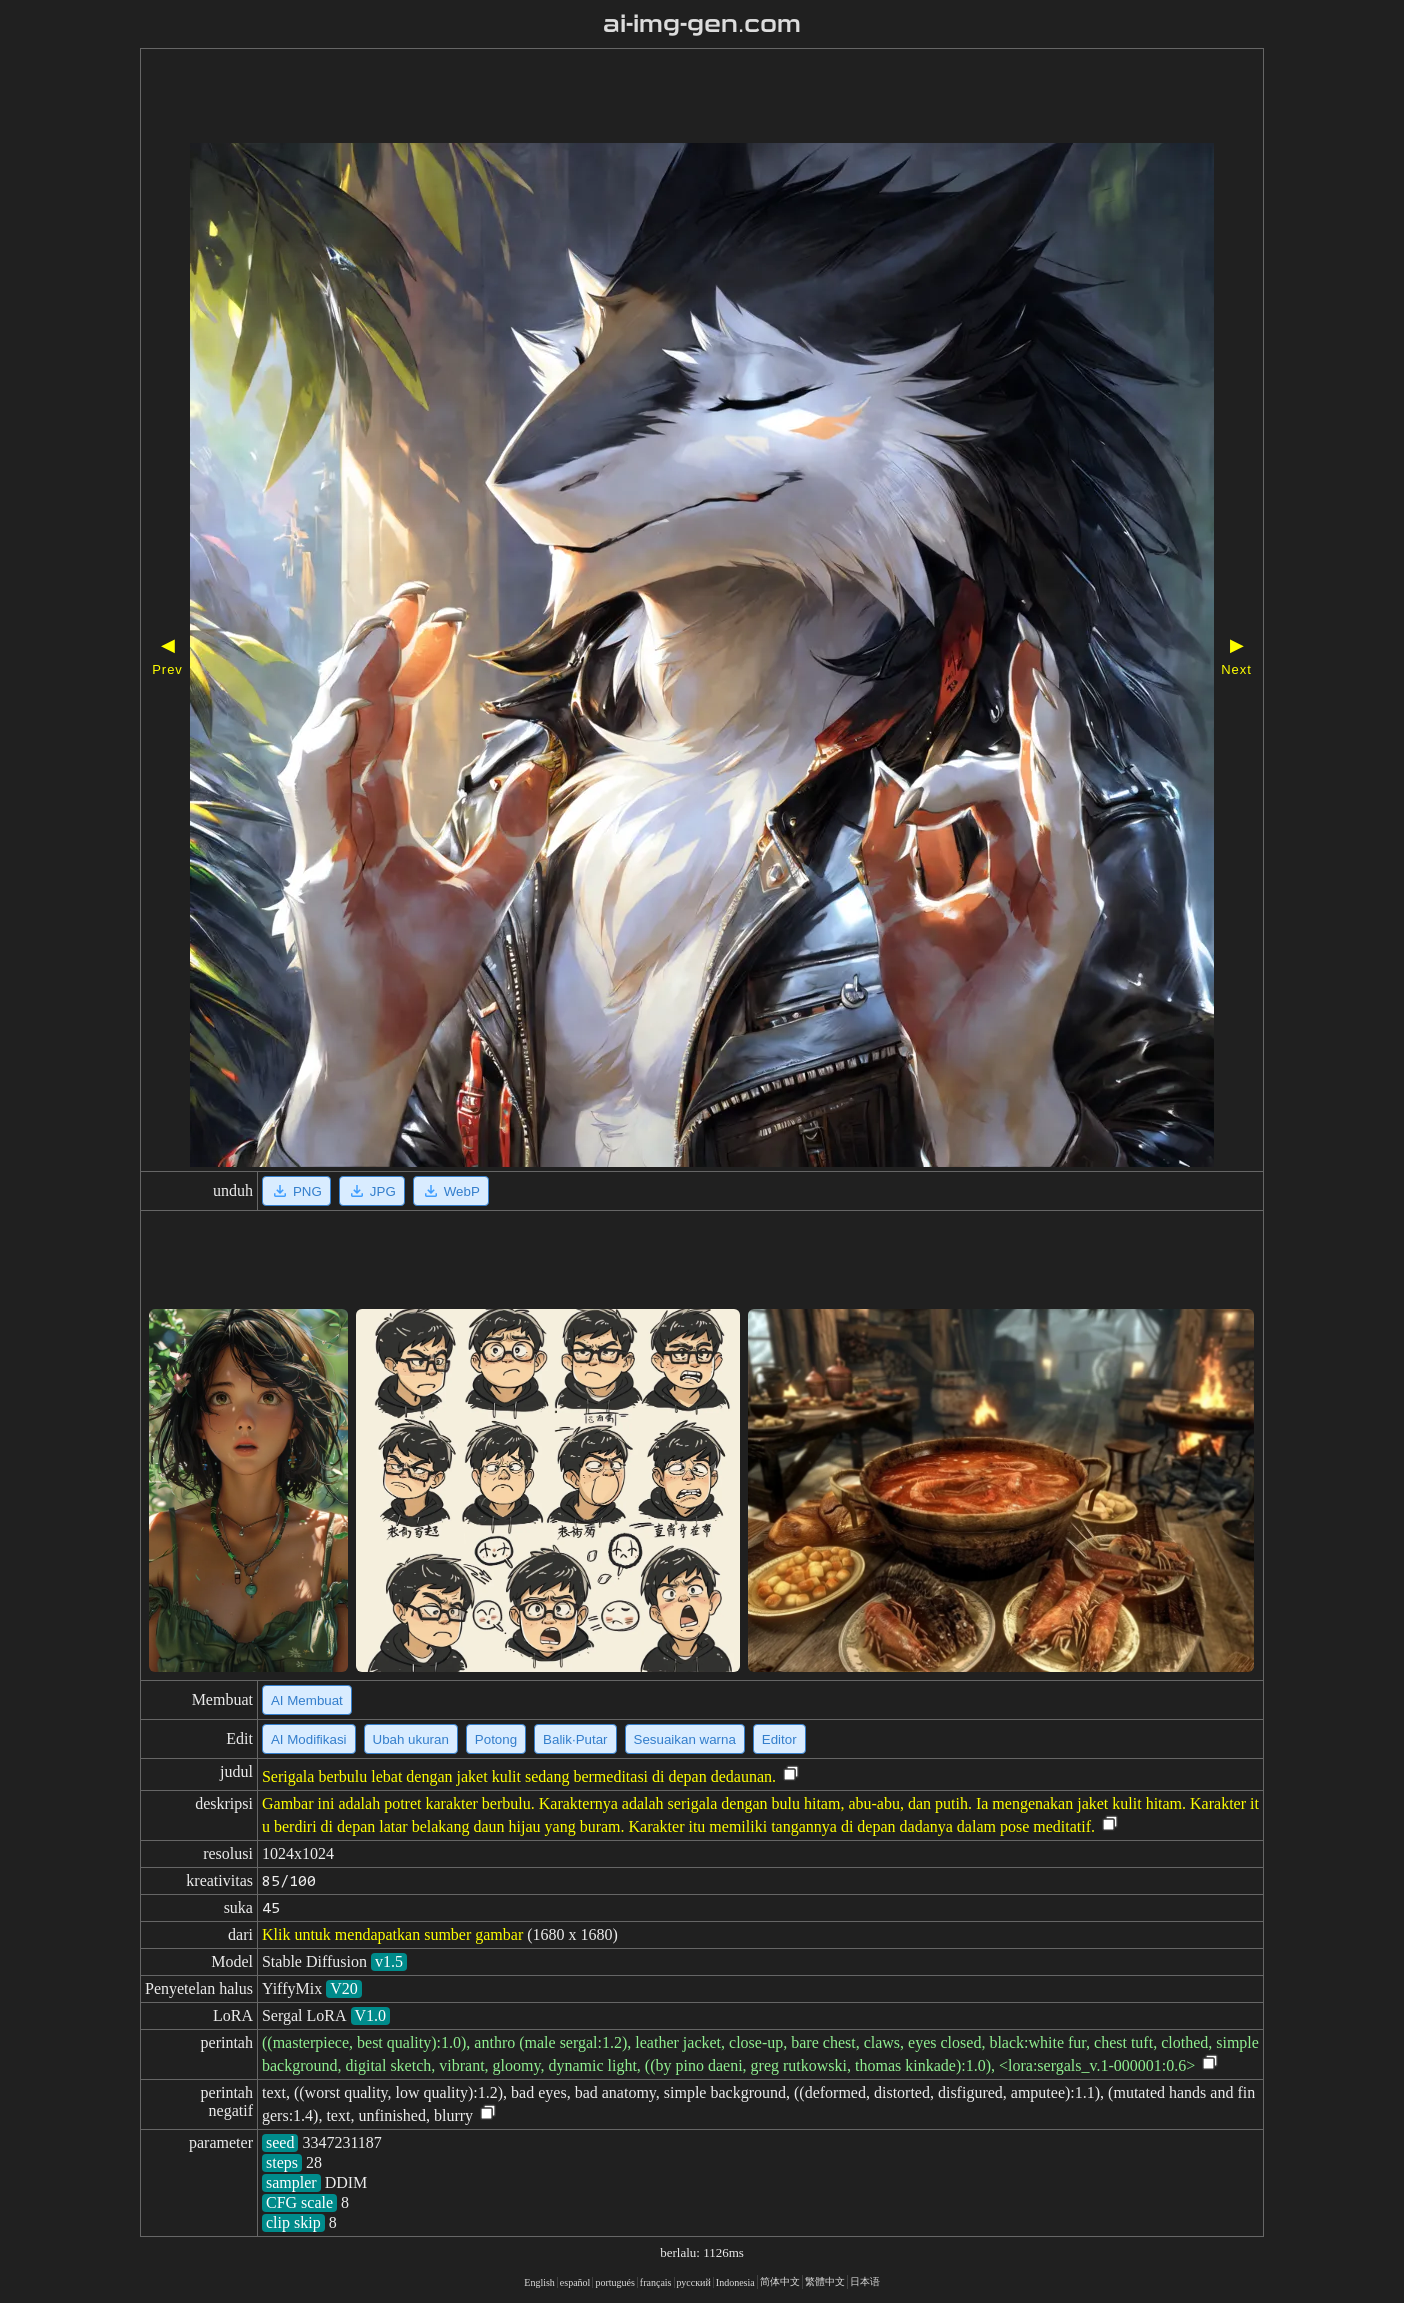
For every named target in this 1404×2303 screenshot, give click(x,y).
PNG (296, 1191)
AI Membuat (307, 1700)
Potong (496, 1739)
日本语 (865, 2281)
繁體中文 (825, 2281)
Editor (779, 1739)
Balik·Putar (575, 1739)
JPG (372, 1191)
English (539, 2282)
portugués (614, 2282)
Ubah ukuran (411, 1739)
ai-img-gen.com (702, 24)
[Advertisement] (645, 98)
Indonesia (735, 2282)
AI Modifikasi (309, 1739)
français (656, 2282)
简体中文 (780, 2281)
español (575, 2282)
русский (694, 2282)
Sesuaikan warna (685, 1739)
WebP (451, 1191)
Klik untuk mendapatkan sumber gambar (392, 1934)
